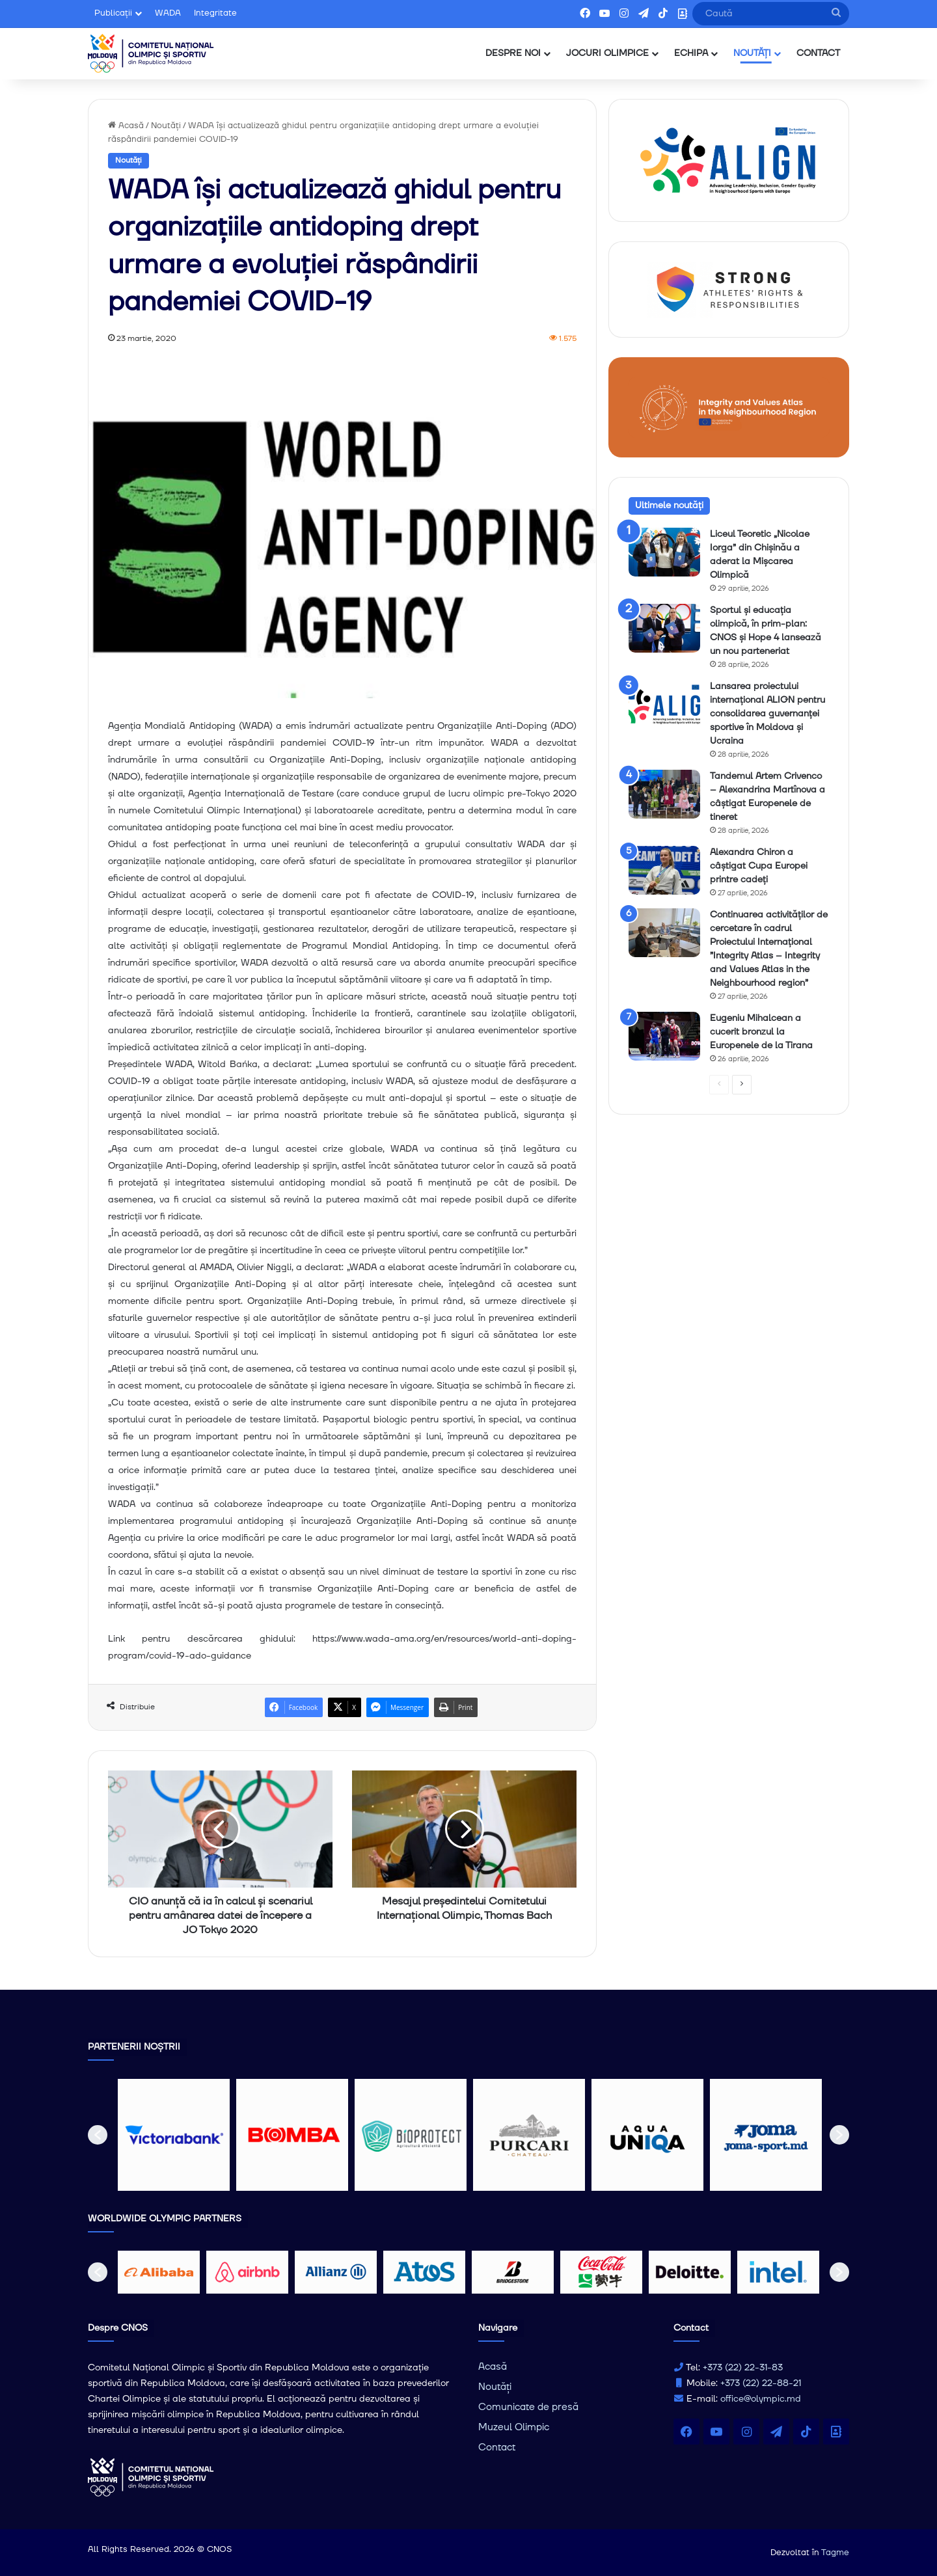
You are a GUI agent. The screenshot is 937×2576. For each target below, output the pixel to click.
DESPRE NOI (513, 53)
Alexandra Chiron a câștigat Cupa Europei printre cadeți (759, 866)
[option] (174, 2135)
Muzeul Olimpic (513, 2427)
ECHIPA (691, 53)
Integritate (215, 13)
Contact (496, 2447)
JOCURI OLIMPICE (607, 53)
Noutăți (166, 125)
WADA (168, 13)
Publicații (113, 13)
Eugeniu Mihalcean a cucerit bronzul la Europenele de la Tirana (761, 1031)
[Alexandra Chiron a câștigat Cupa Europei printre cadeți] (664, 870)
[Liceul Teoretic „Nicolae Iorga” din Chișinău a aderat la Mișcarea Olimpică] (664, 552)
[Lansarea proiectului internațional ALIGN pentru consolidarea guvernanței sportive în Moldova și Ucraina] (664, 704)
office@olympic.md (760, 2399)
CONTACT (818, 53)
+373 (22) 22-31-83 (743, 2368)
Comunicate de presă (528, 2407)
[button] (97, 2135)
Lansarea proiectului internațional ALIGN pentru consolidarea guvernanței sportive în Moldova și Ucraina (767, 714)
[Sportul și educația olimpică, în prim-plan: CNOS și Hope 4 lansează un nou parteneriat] (664, 628)
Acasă (126, 125)
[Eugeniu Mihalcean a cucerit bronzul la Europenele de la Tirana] (664, 1036)
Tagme (835, 2552)
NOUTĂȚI (752, 53)
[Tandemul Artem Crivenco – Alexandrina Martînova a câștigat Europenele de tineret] (664, 794)
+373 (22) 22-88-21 (760, 2383)
